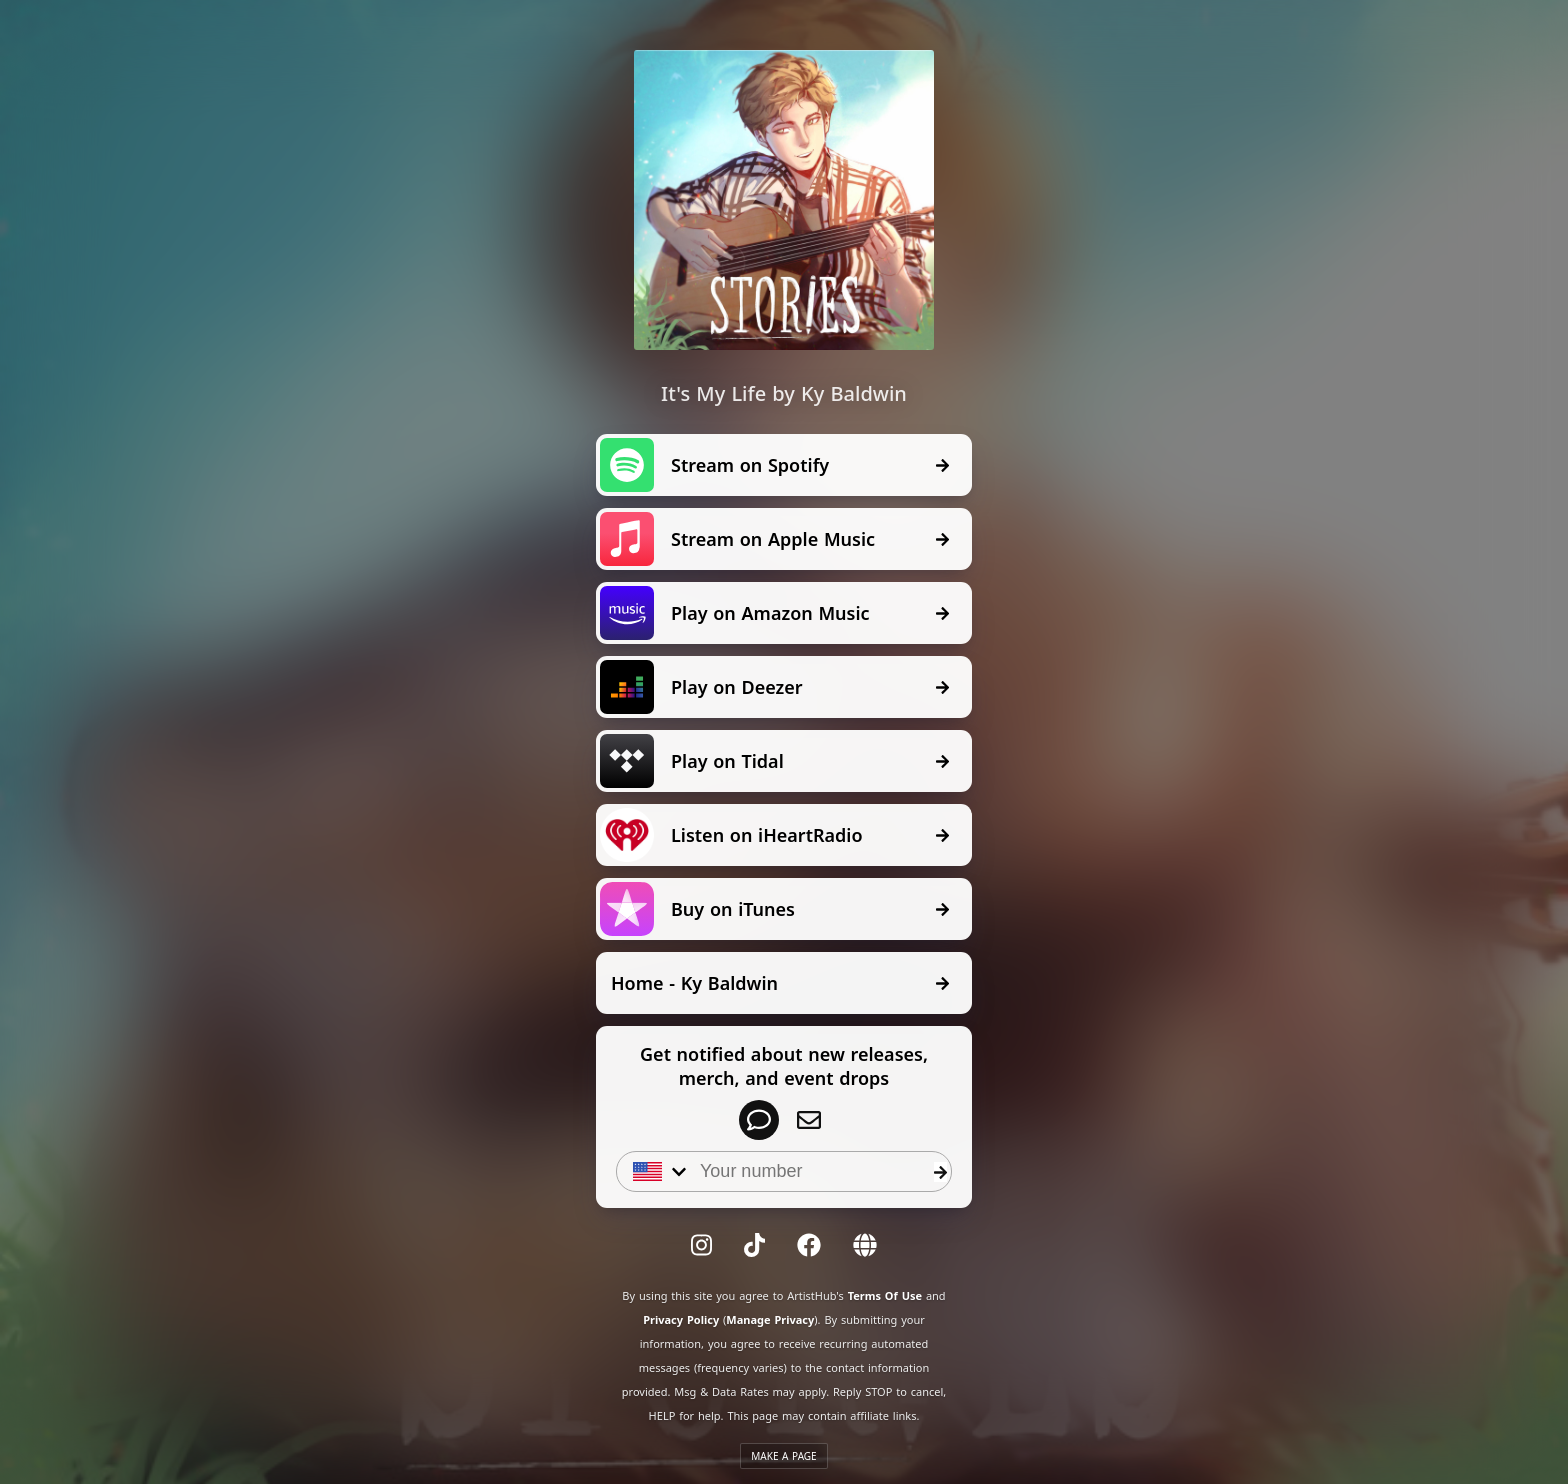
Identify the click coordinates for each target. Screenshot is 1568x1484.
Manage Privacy (770, 1319)
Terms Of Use (885, 1295)
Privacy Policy (681, 1319)
